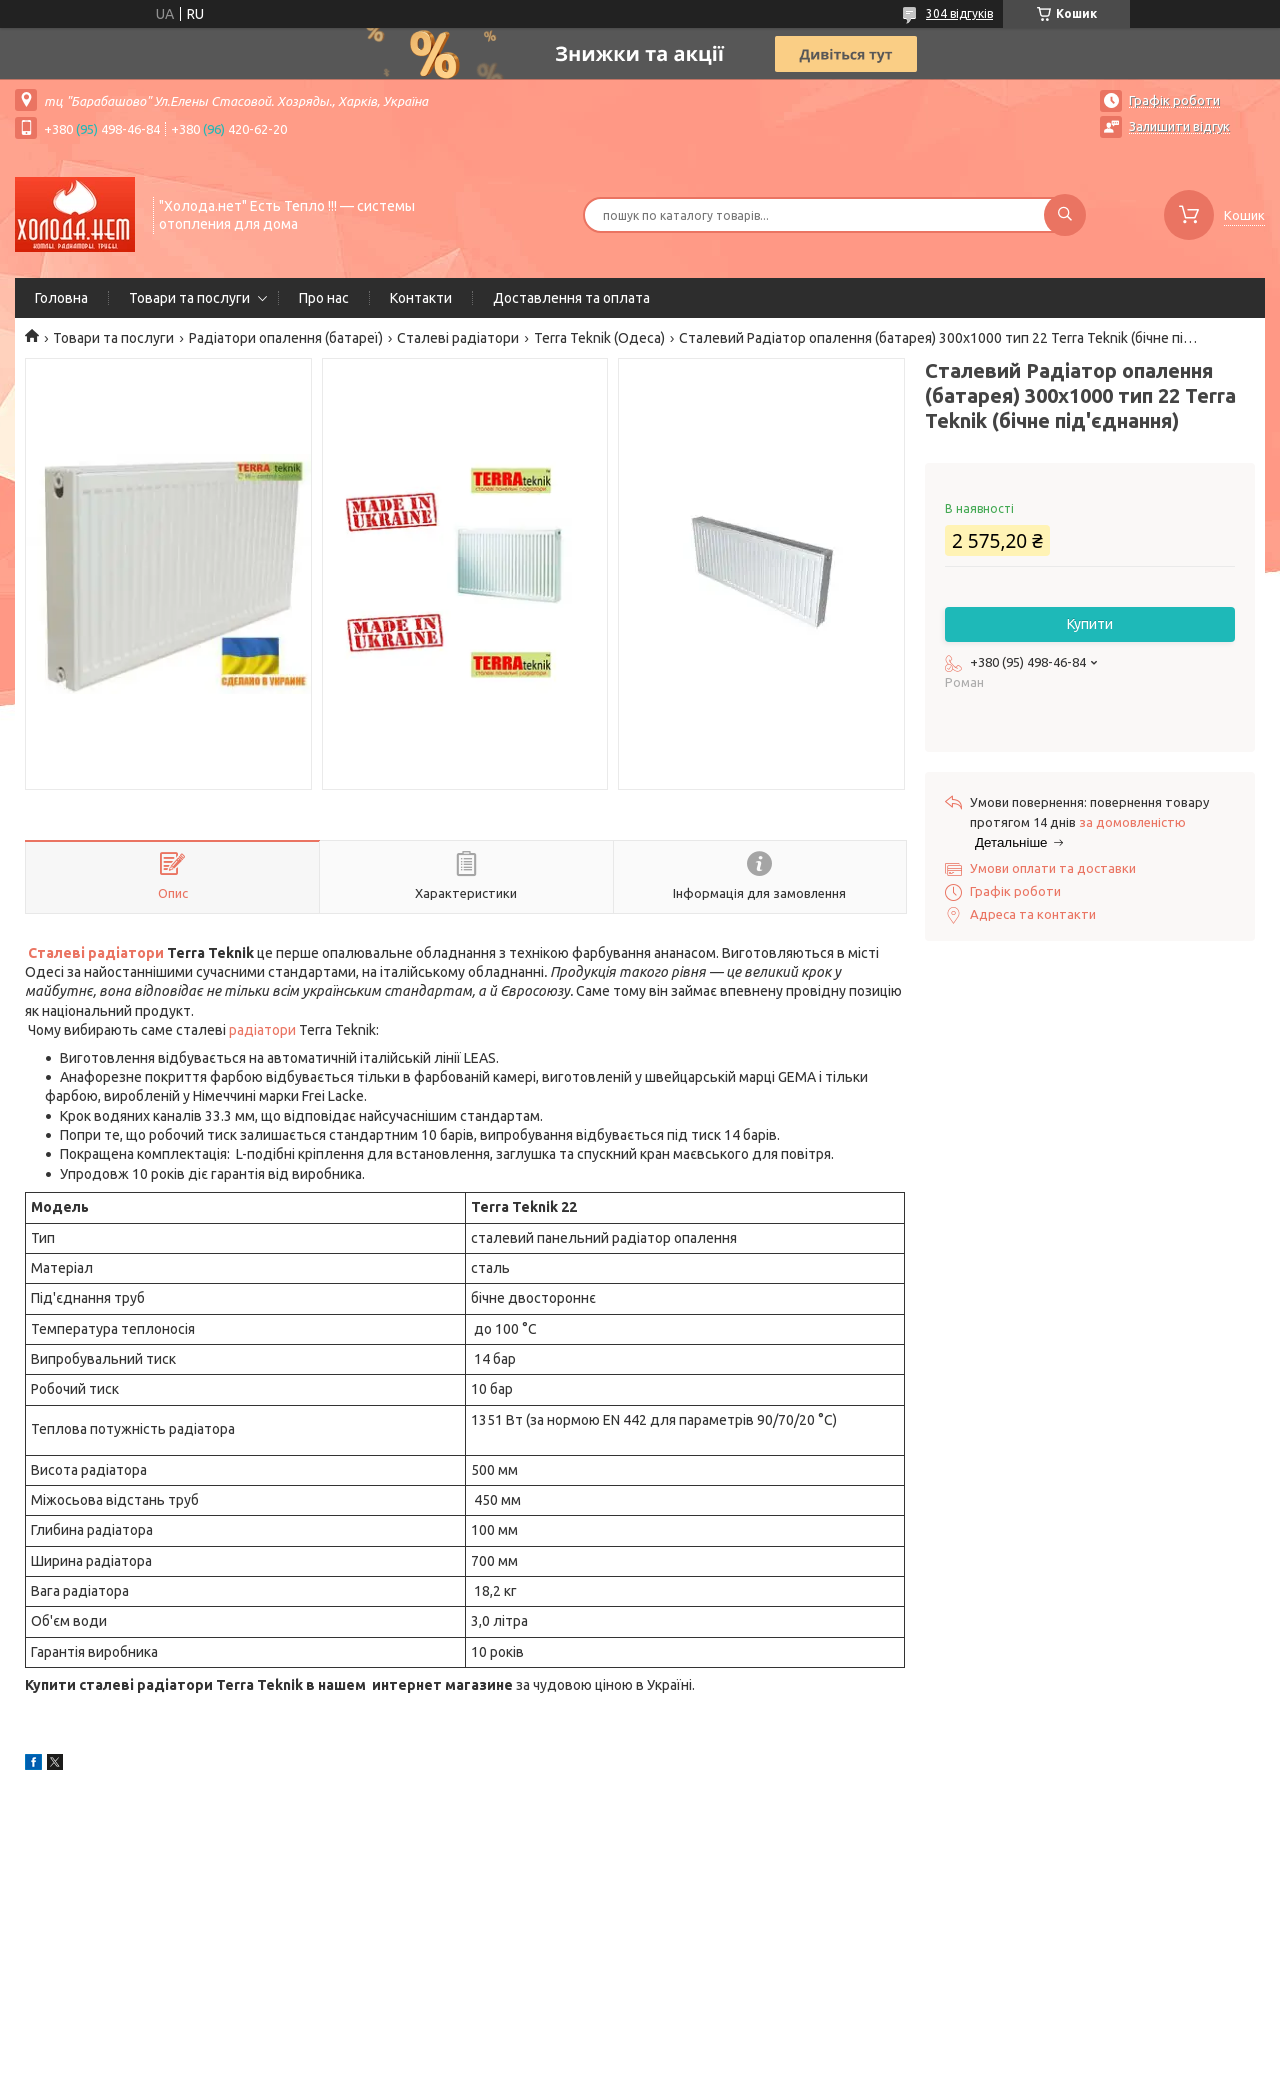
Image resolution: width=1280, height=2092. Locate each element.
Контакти (421, 298)
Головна (61, 298)
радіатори (262, 1030)
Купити (1090, 624)
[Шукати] (1065, 215)
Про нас (324, 298)
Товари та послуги (189, 298)
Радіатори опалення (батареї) (286, 338)
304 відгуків (959, 13)
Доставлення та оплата (571, 298)
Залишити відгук (1179, 126)
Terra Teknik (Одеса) (599, 338)
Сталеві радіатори (458, 338)
